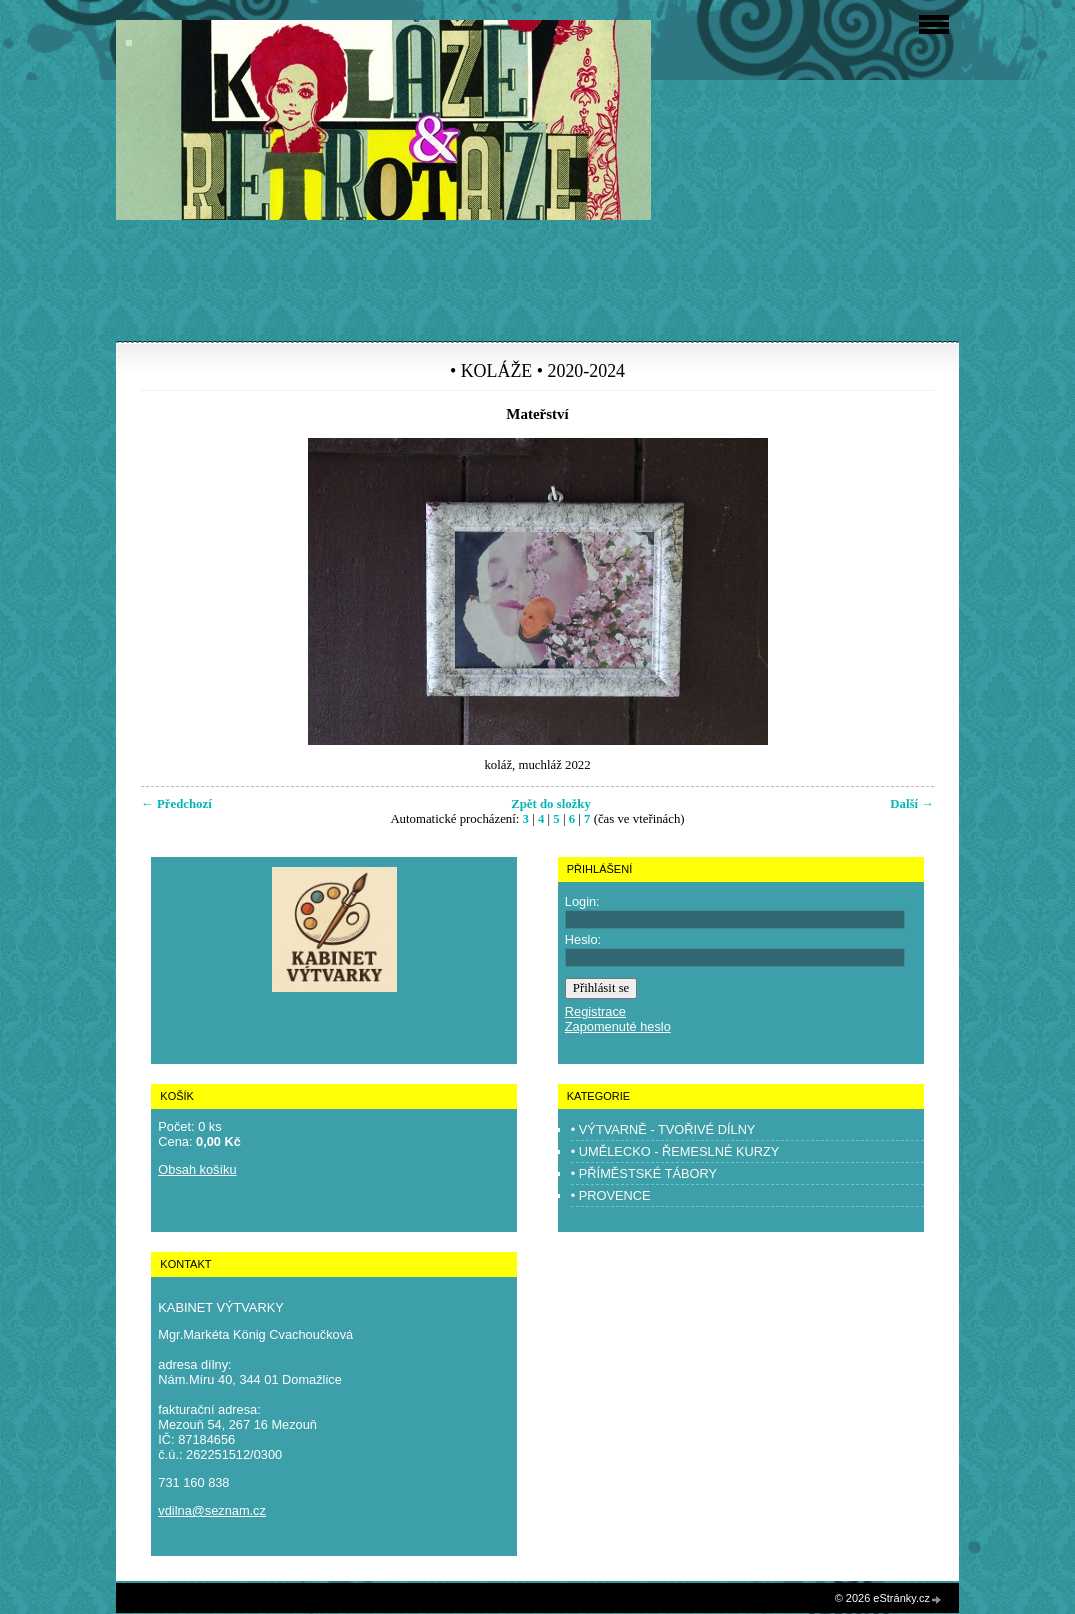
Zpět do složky (551, 804)
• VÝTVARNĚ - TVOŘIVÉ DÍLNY (663, 1129)
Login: (582, 901)
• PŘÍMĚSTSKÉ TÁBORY (644, 1173)
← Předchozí (176, 804)
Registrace (595, 1011)
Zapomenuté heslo (618, 1026)
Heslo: (583, 939)
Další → (912, 804)
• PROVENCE (611, 1195)
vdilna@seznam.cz (212, 1510)
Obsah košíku (197, 1169)
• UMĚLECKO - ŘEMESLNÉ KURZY (675, 1151)
